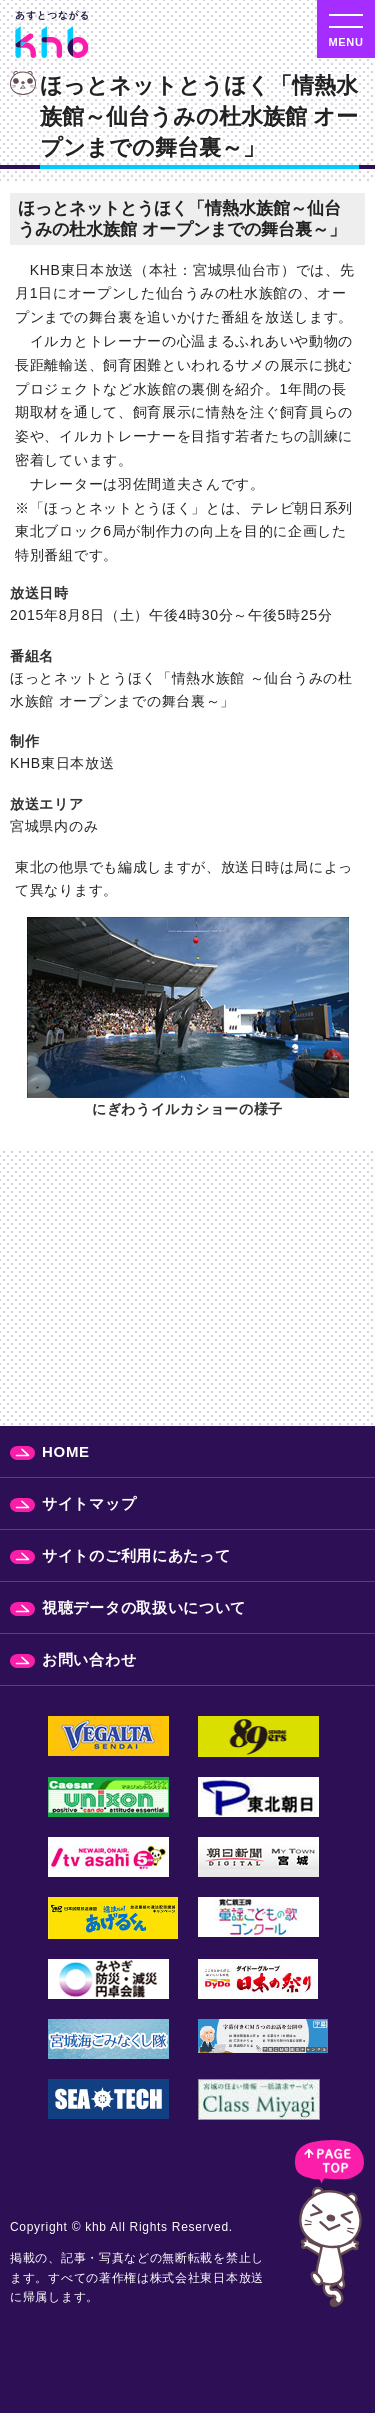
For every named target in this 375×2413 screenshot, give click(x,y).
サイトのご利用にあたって (136, 1555)
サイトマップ (89, 1503)
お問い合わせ (89, 1659)
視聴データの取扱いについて (144, 1607)
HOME (66, 1451)
